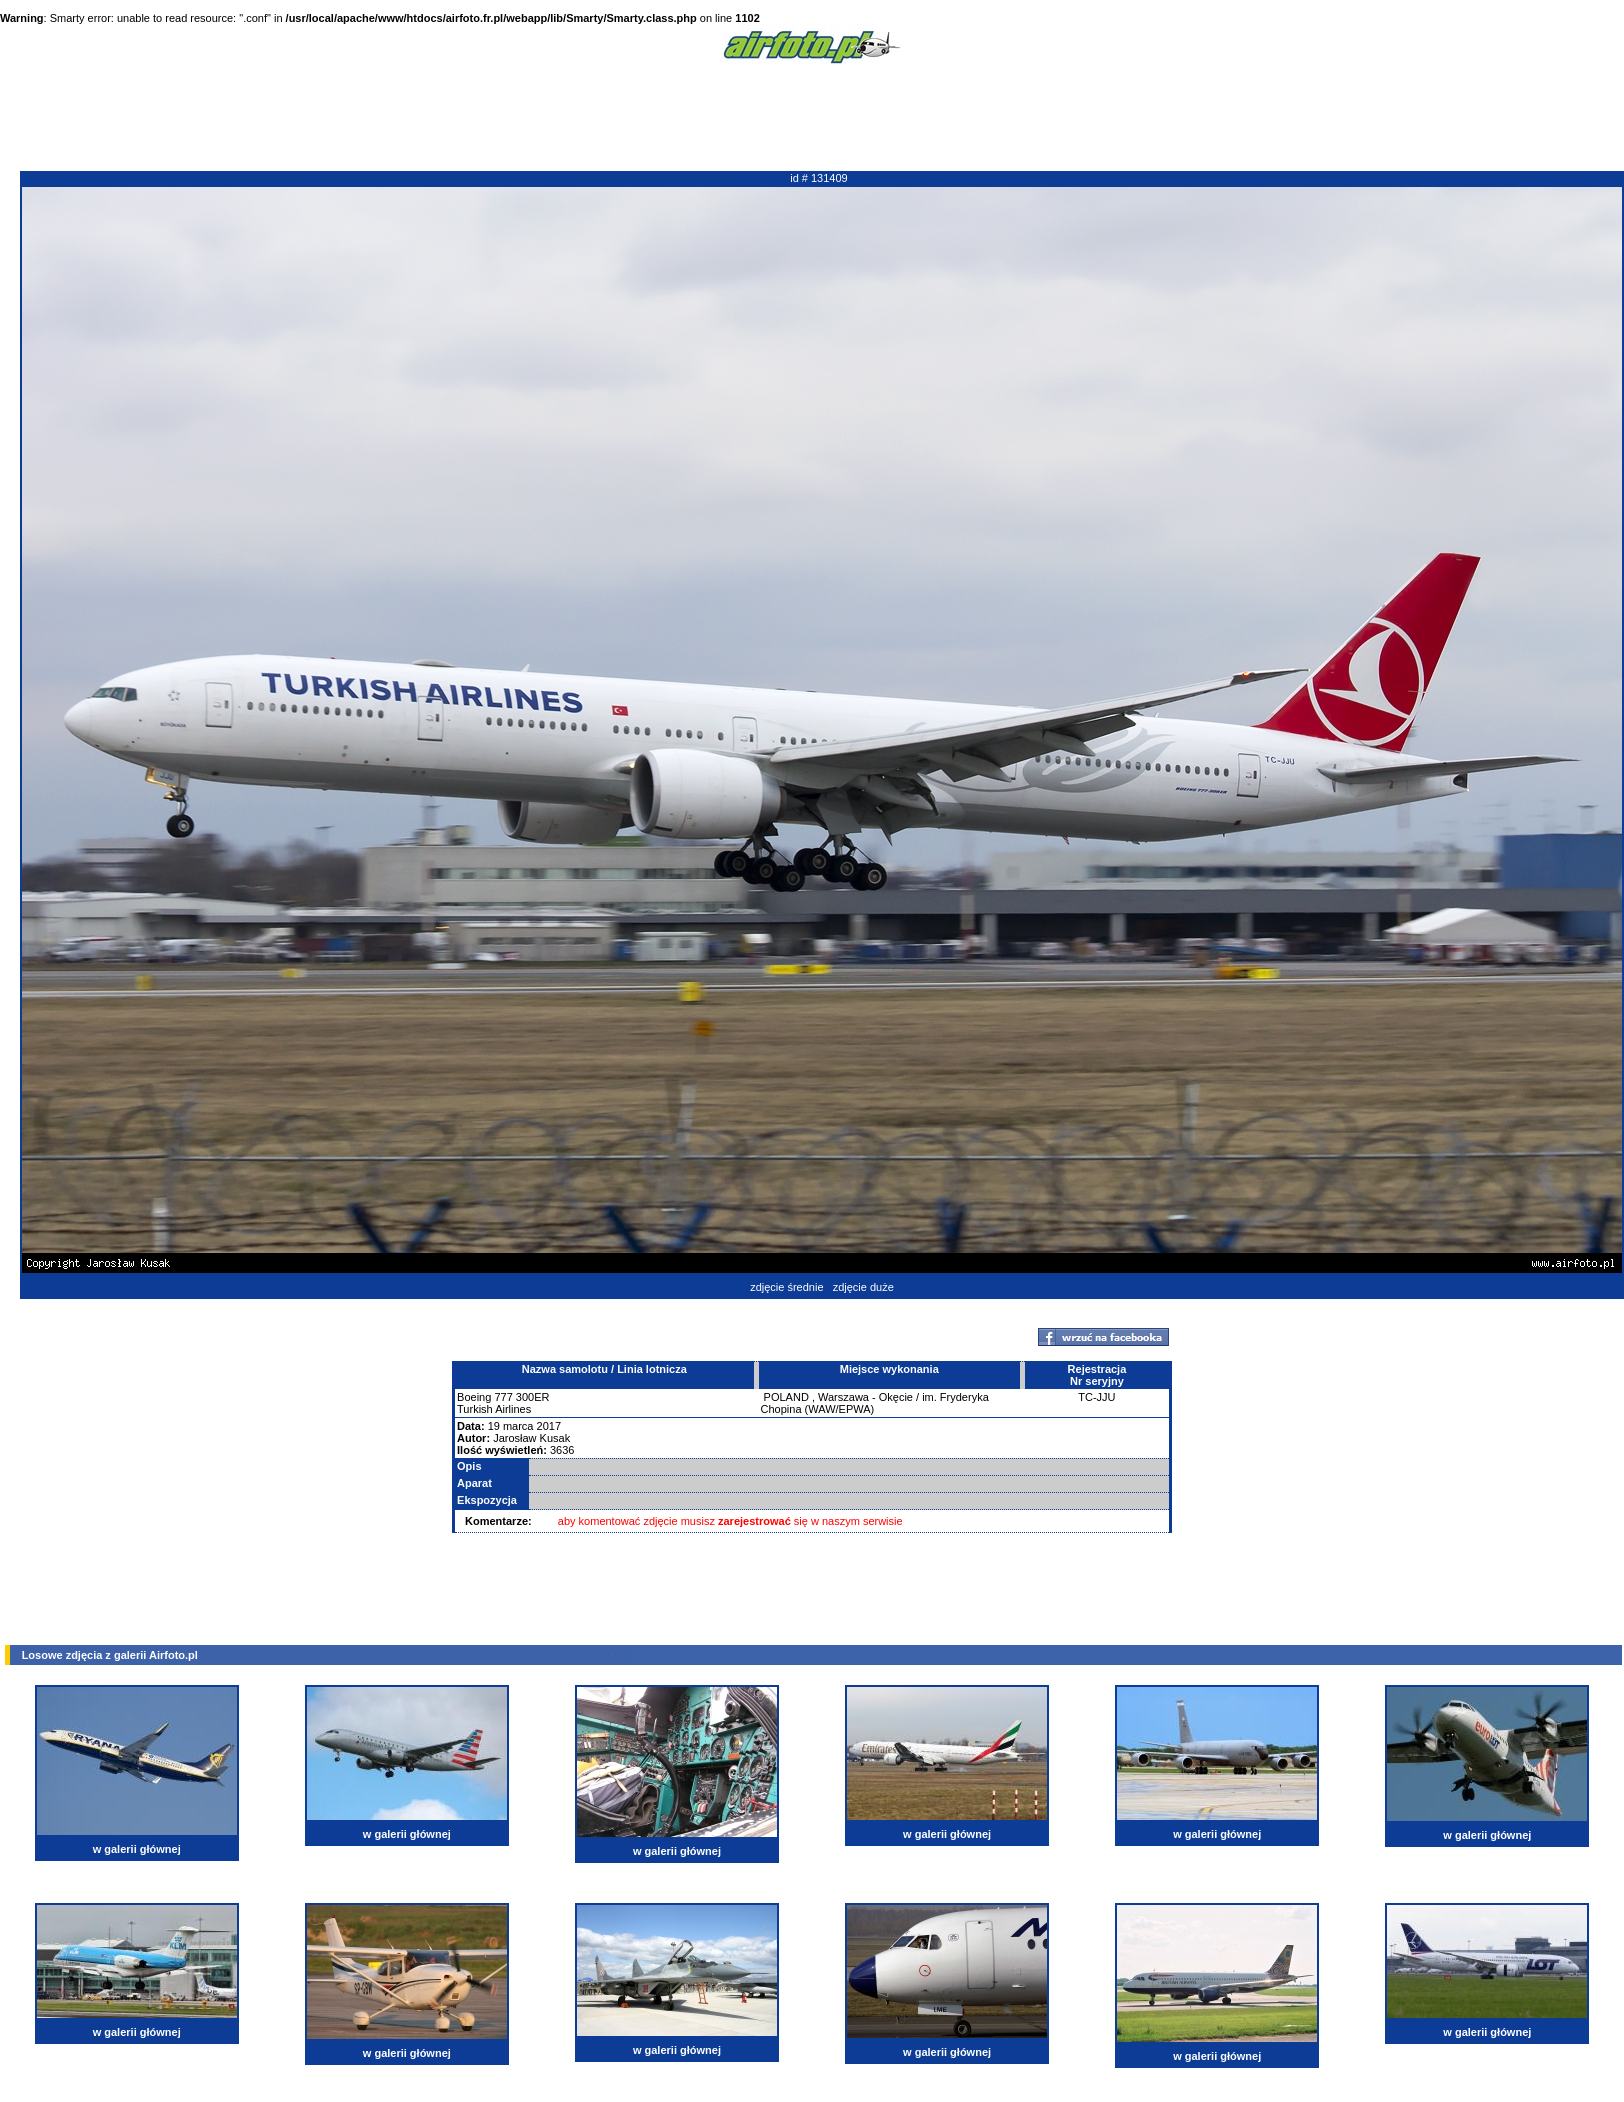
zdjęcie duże (863, 1287)
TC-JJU (1096, 1397)
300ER (533, 1397)
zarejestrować (754, 1521)
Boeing (474, 1397)
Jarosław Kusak (531, 1438)
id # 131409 (819, 178)
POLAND (786, 1397)
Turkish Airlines (494, 1409)
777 (503, 1397)
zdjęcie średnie (786, 1287)
